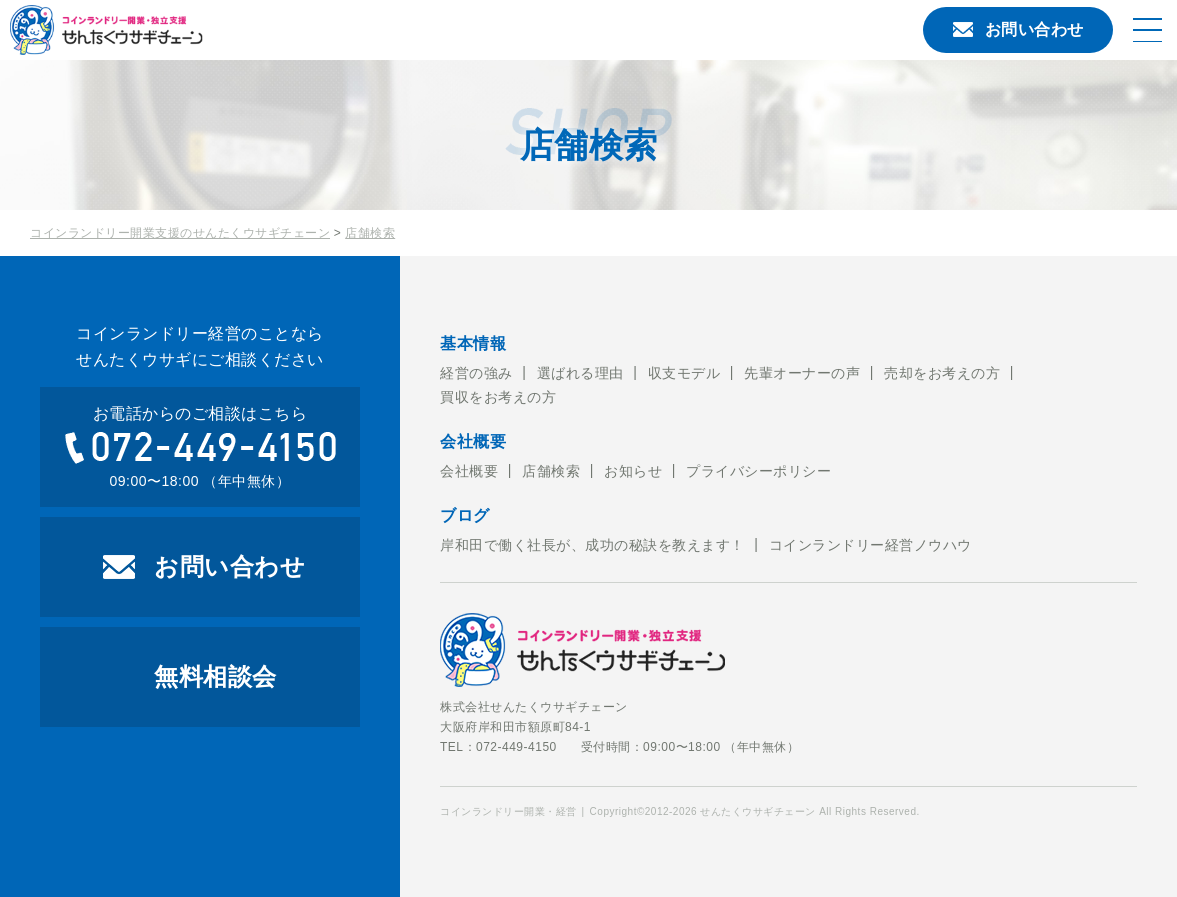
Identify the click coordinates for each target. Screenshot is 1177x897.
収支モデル (684, 373)
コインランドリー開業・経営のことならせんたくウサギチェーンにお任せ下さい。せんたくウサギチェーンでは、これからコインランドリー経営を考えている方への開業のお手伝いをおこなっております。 (185, 30)
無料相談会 (215, 676)
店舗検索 (370, 233)
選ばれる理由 (580, 373)
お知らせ (633, 471)
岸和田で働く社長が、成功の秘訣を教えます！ (592, 545)
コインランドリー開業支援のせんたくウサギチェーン (180, 233)
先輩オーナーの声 (802, 373)
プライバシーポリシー (758, 471)
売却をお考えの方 (942, 373)
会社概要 (469, 471)
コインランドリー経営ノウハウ (870, 545)
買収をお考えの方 (498, 397)
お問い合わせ (1018, 29)
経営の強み (476, 373)
